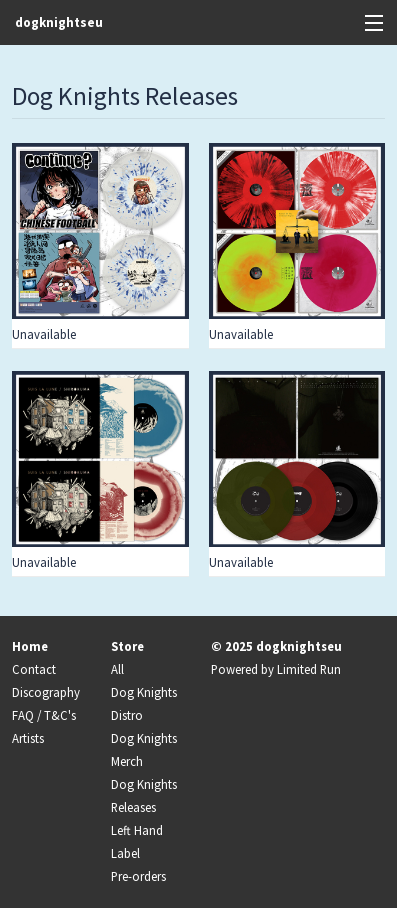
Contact (34, 669)
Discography (46, 692)
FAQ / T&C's (44, 715)
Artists (28, 738)
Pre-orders (138, 876)
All (117, 669)
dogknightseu (59, 22)
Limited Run (309, 669)
